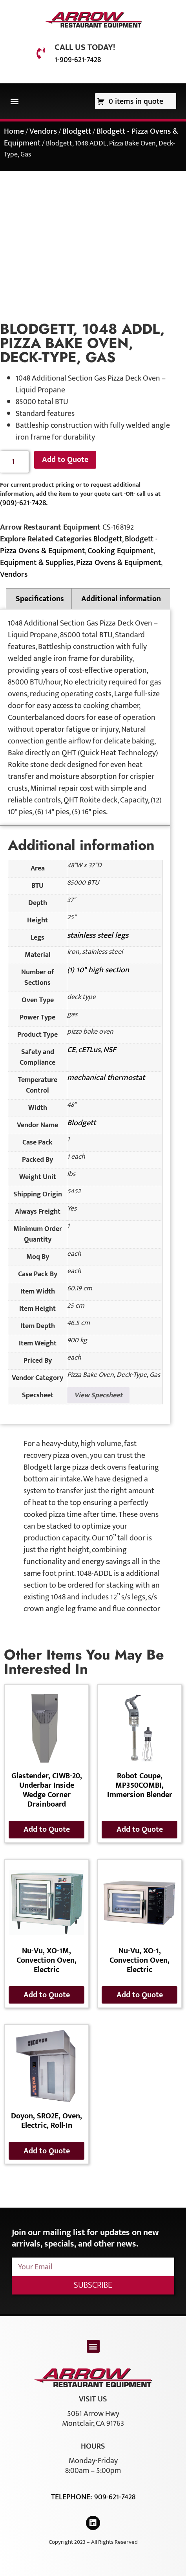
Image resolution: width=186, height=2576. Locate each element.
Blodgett (76, 131)
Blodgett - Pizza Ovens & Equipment (79, 545)
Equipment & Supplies (36, 562)
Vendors (43, 131)
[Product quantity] (14, 462)
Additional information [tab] (121, 598)
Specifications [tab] (40, 598)
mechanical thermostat (106, 1077)
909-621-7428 (114, 2497)
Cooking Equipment (120, 551)
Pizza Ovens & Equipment (118, 562)
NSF (109, 1049)
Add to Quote (65, 459)
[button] (14, 101)
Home (14, 131)
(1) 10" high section (98, 970)
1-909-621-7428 (78, 59)
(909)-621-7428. (23, 503)
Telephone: (72, 2497)
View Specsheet (98, 1395)
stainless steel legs (97, 935)
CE (71, 1049)
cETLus (89, 1049)
